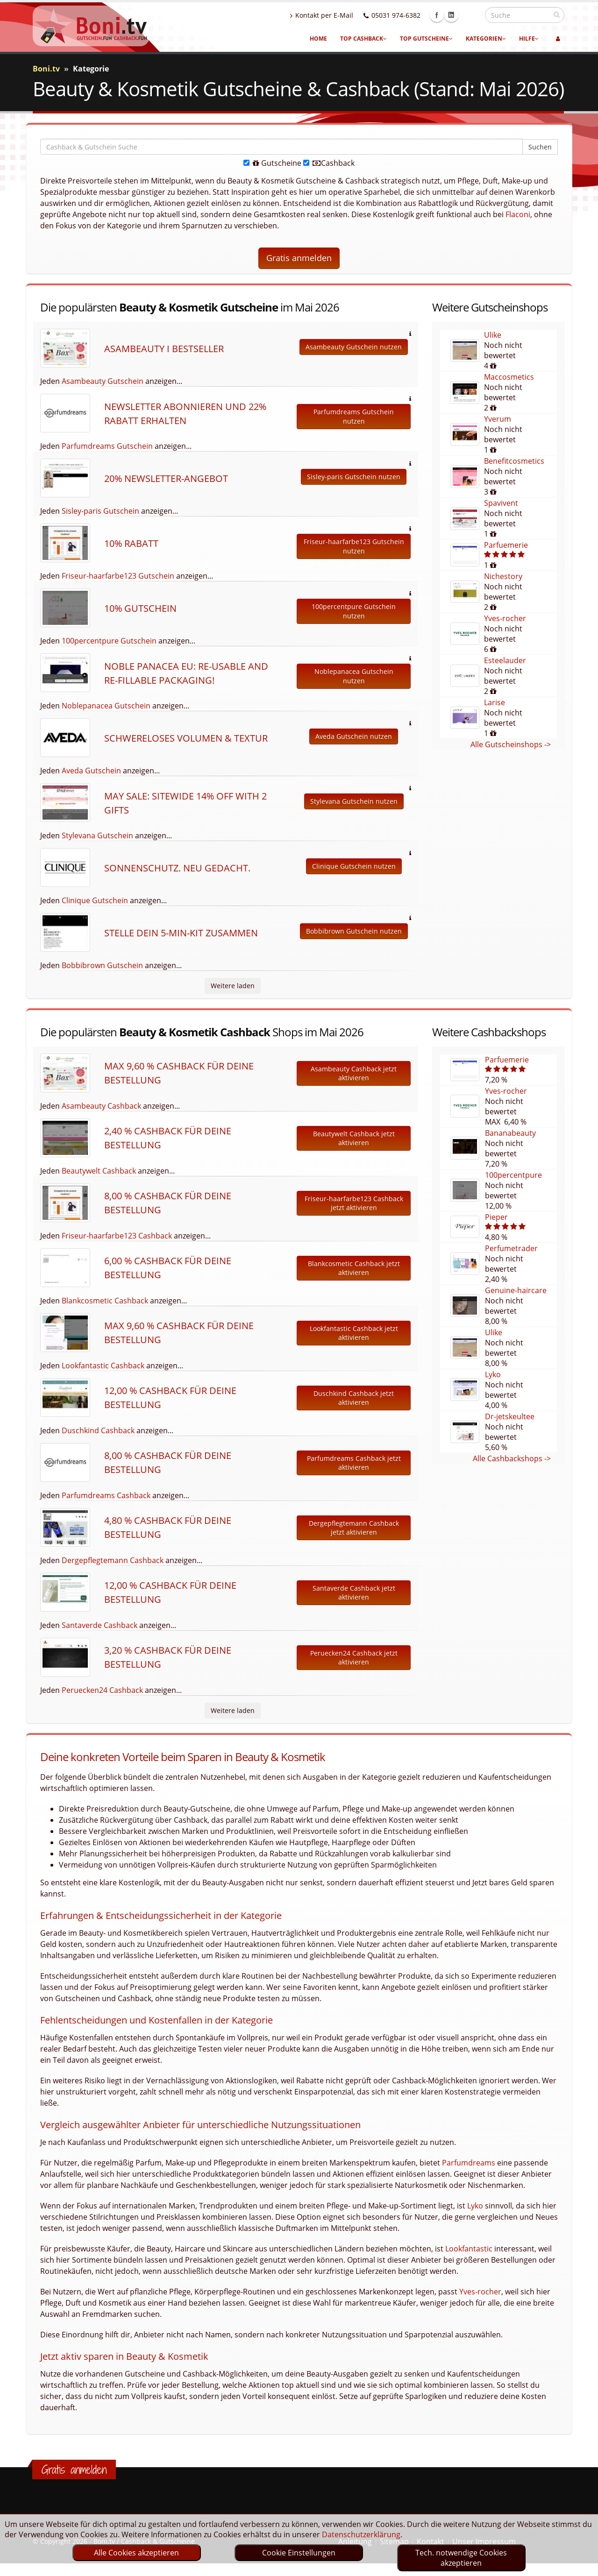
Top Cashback (363, 38)
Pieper (496, 1217)
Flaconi (517, 214)
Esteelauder (505, 660)
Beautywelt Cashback (99, 1171)
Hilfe (529, 38)
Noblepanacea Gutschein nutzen (353, 676)
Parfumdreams (468, 2163)
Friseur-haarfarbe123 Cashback (117, 1236)
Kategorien (486, 38)
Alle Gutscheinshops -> (510, 744)
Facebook (457, 15)
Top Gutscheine (426, 38)
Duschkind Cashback (98, 1430)
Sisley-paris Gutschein (100, 511)
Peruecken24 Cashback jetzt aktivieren (354, 1658)
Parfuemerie (506, 545)
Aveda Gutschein (91, 770)
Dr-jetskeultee (509, 1416)
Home (318, 38)
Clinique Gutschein (95, 900)
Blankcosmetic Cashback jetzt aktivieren (354, 1268)
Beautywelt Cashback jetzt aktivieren (354, 1138)
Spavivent (501, 503)
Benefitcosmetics (514, 461)
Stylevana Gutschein (97, 835)
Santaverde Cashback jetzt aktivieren (354, 1593)
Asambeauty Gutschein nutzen (354, 346)
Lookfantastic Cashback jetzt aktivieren (354, 1333)
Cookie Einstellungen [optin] (298, 2553)
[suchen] (556, 14)
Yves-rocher (505, 618)
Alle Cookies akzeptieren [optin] (136, 2553)
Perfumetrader (511, 1248)
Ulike (492, 335)
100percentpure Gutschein (109, 641)
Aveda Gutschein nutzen (353, 736)
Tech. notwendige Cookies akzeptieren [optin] (461, 2558)
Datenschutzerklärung (361, 2534)
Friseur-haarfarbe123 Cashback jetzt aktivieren (354, 1203)
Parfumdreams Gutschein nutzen (353, 416)
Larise (494, 702)
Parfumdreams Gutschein (107, 446)
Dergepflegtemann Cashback (113, 1560)
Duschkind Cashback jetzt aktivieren (353, 1398)
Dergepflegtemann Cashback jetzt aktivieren (354, 1528)
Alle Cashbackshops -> (512, 1458)
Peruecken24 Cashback (102, 1690)
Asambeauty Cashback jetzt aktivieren (354, 1073)
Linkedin (471, 15)
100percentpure (513, 1175)
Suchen (540, 146)
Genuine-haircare (516, 1290)
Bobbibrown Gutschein (102, 965)
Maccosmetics (509, 377)
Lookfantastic (468, 2248)
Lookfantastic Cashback (103, 1365)
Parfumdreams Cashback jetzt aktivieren (354, 1463)
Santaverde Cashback (99, 1625)
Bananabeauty (510, 1133)
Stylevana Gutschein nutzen (354, 801)
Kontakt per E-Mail (341, 15)
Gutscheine (272, 163)
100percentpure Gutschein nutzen (354, 611)
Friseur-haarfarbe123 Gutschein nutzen (354, 546)
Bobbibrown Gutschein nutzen (354, 931)
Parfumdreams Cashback (106, 1495)
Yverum (497, 419)
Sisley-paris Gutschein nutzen (353, 476)
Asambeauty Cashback (101, 1106)
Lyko (493, 1374)
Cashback (329, 163)
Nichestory (503, 576)
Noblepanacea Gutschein (106, 706)
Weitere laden (233, 985)
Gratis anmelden (299, 257)
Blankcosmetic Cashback (105, 1300)
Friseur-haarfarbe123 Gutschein (118, 576)
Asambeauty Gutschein (102, 381)
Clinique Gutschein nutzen (354, 866)
